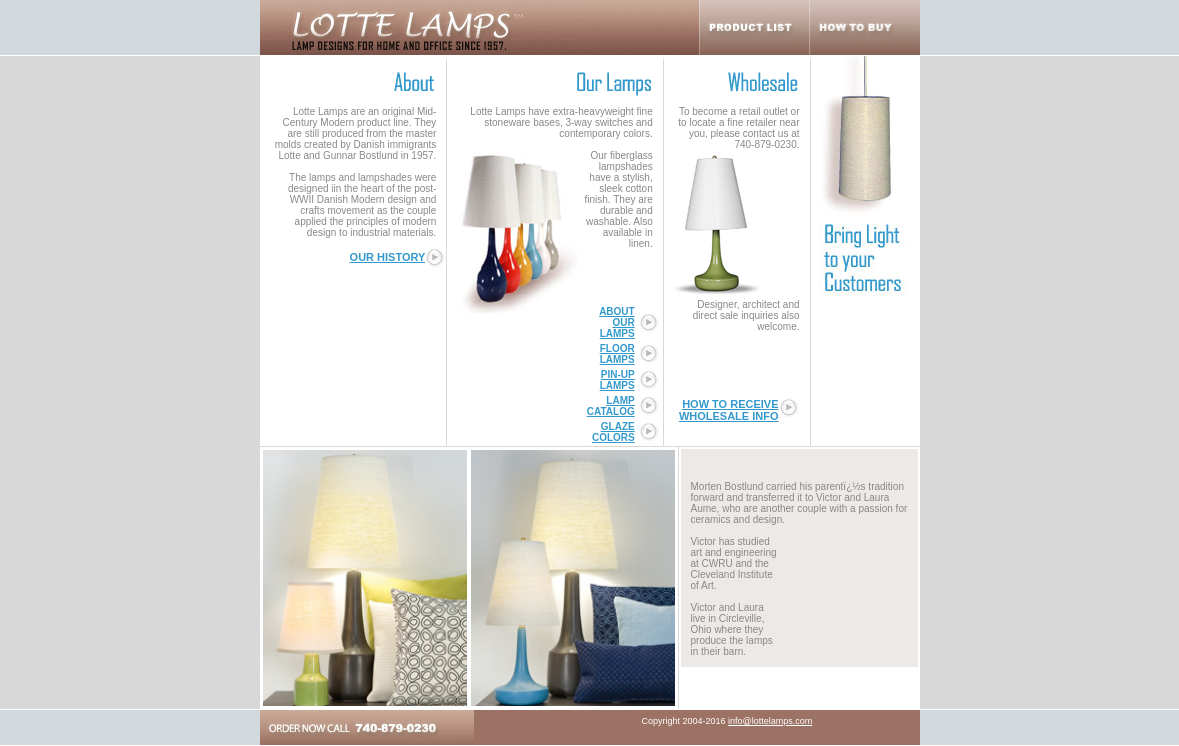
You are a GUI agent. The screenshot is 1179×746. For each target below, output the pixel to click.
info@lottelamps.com (770, 721)
